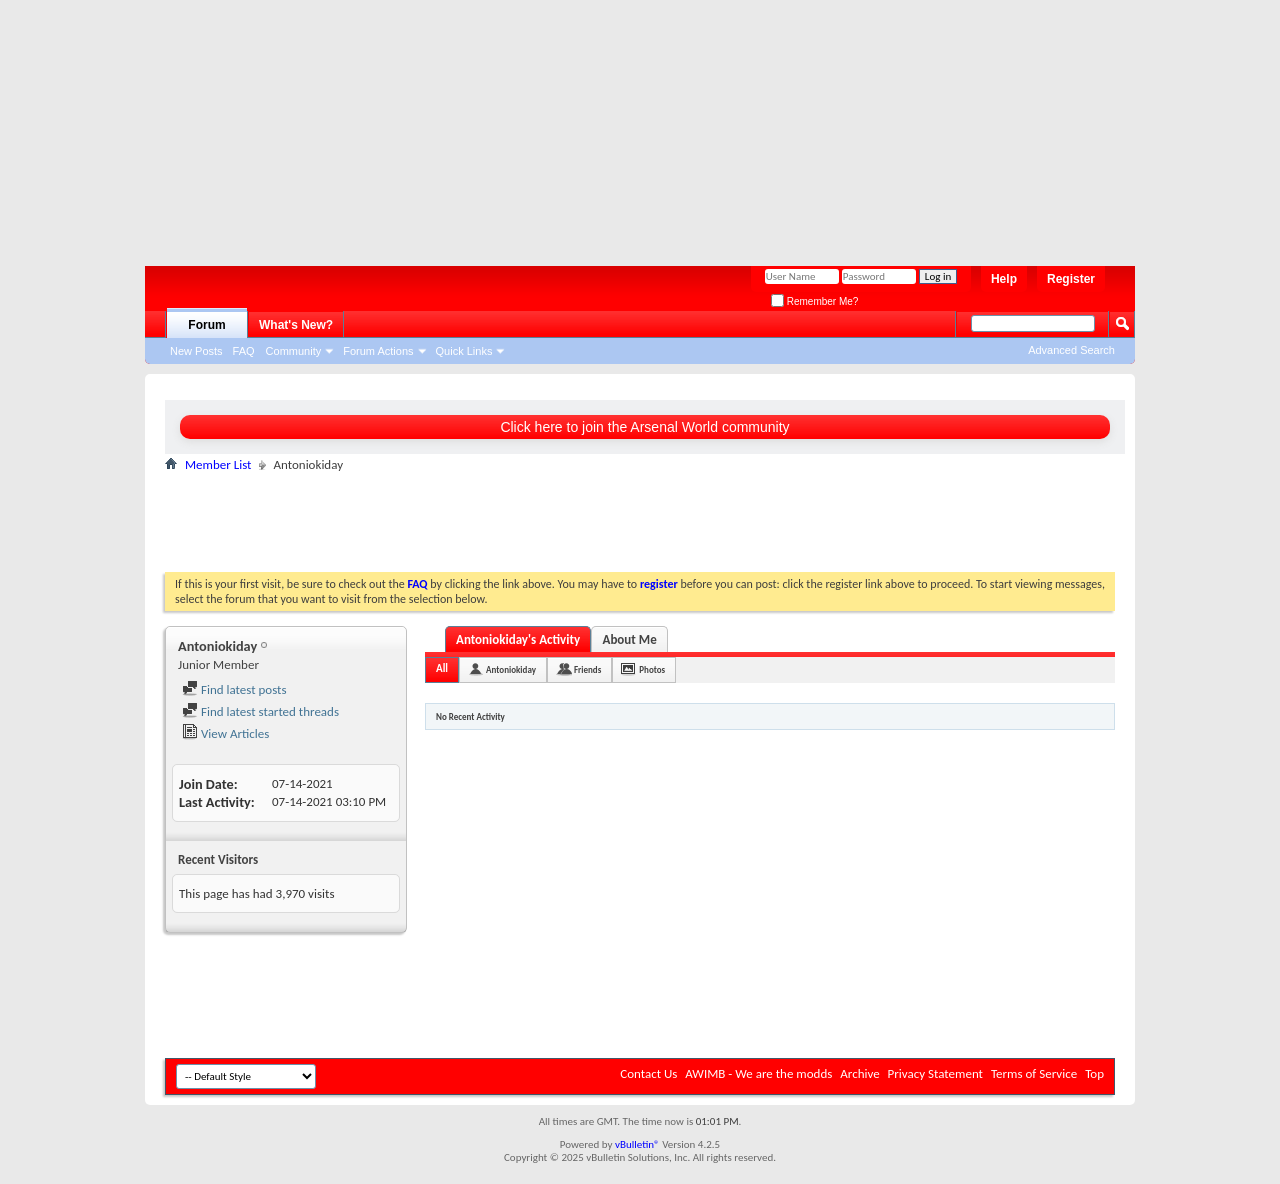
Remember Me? (814, 301)
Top (1094, 1073)
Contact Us (648, 1073)
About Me (630, 639)
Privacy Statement (935, 1073)
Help (1004, 279)
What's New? (296, 325)
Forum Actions (378, 351)
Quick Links (464, 351)
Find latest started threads (260, 711)
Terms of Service (1034, 1073)
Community (294, 351)
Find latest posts (234, 689)
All (442, 668)
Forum (206, 325)
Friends (587, 669)
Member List (218, 464)
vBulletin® (637, 1144)
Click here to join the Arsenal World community (644, 427)
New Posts (196, 351)
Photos (652, 669)
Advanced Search (1071, 350)
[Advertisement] (630, 125)
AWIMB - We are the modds (758, 1073)
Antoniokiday (511, 669)
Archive (859, 1073)
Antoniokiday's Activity (518, 639)
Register (1071, 279)
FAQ (244, 351)
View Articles (225, 733)
